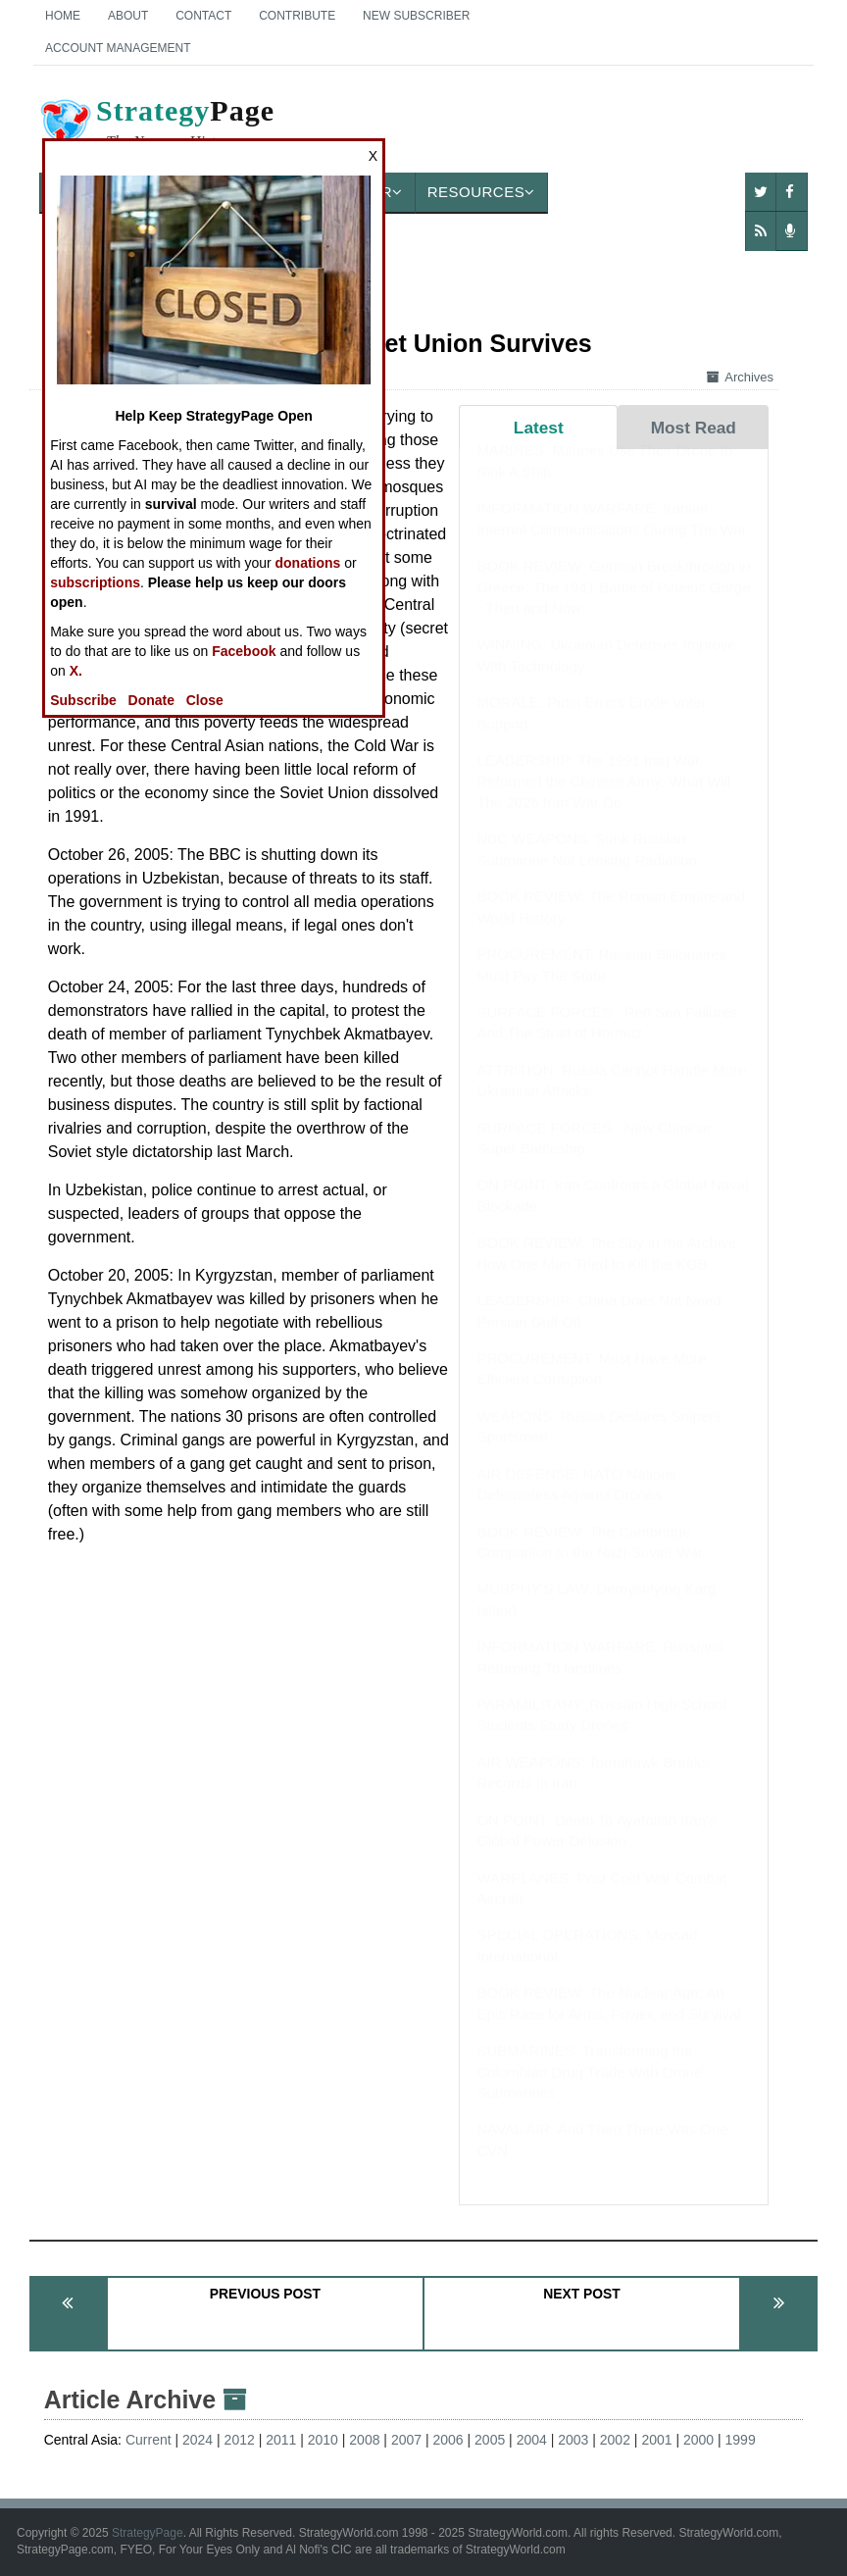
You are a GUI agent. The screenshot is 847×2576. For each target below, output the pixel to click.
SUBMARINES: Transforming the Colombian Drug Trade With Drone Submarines (589, 2090)
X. (76, 671)
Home (62, 16)
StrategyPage (147, 2533)
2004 (532, 2440)
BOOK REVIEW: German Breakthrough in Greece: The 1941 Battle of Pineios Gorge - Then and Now (613, 606)
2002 (615, 2440)
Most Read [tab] (693, 427)
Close (205, 700)
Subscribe (83, 700)
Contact (203, 16)
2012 (239, 2440)
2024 (197, 2440)
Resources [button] (481, 191)
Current (148, 2440)
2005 (489, 2440)
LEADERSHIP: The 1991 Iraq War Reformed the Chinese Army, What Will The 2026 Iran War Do (603, 800)
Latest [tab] (539, 427)
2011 (281, 2440)
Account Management (117, 48)
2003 (573, 2440)
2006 (447, 2440)
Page (155, 126)
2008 (364, 2440)
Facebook (243, 651)
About (128, 16)
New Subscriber (416, 16)
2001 (656, 2440)
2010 (323, 2440)
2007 (406, 2440)
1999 (740, 2440)
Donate (151, 700)
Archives (740, 377)
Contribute (297, 16)
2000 (698, 2440)
